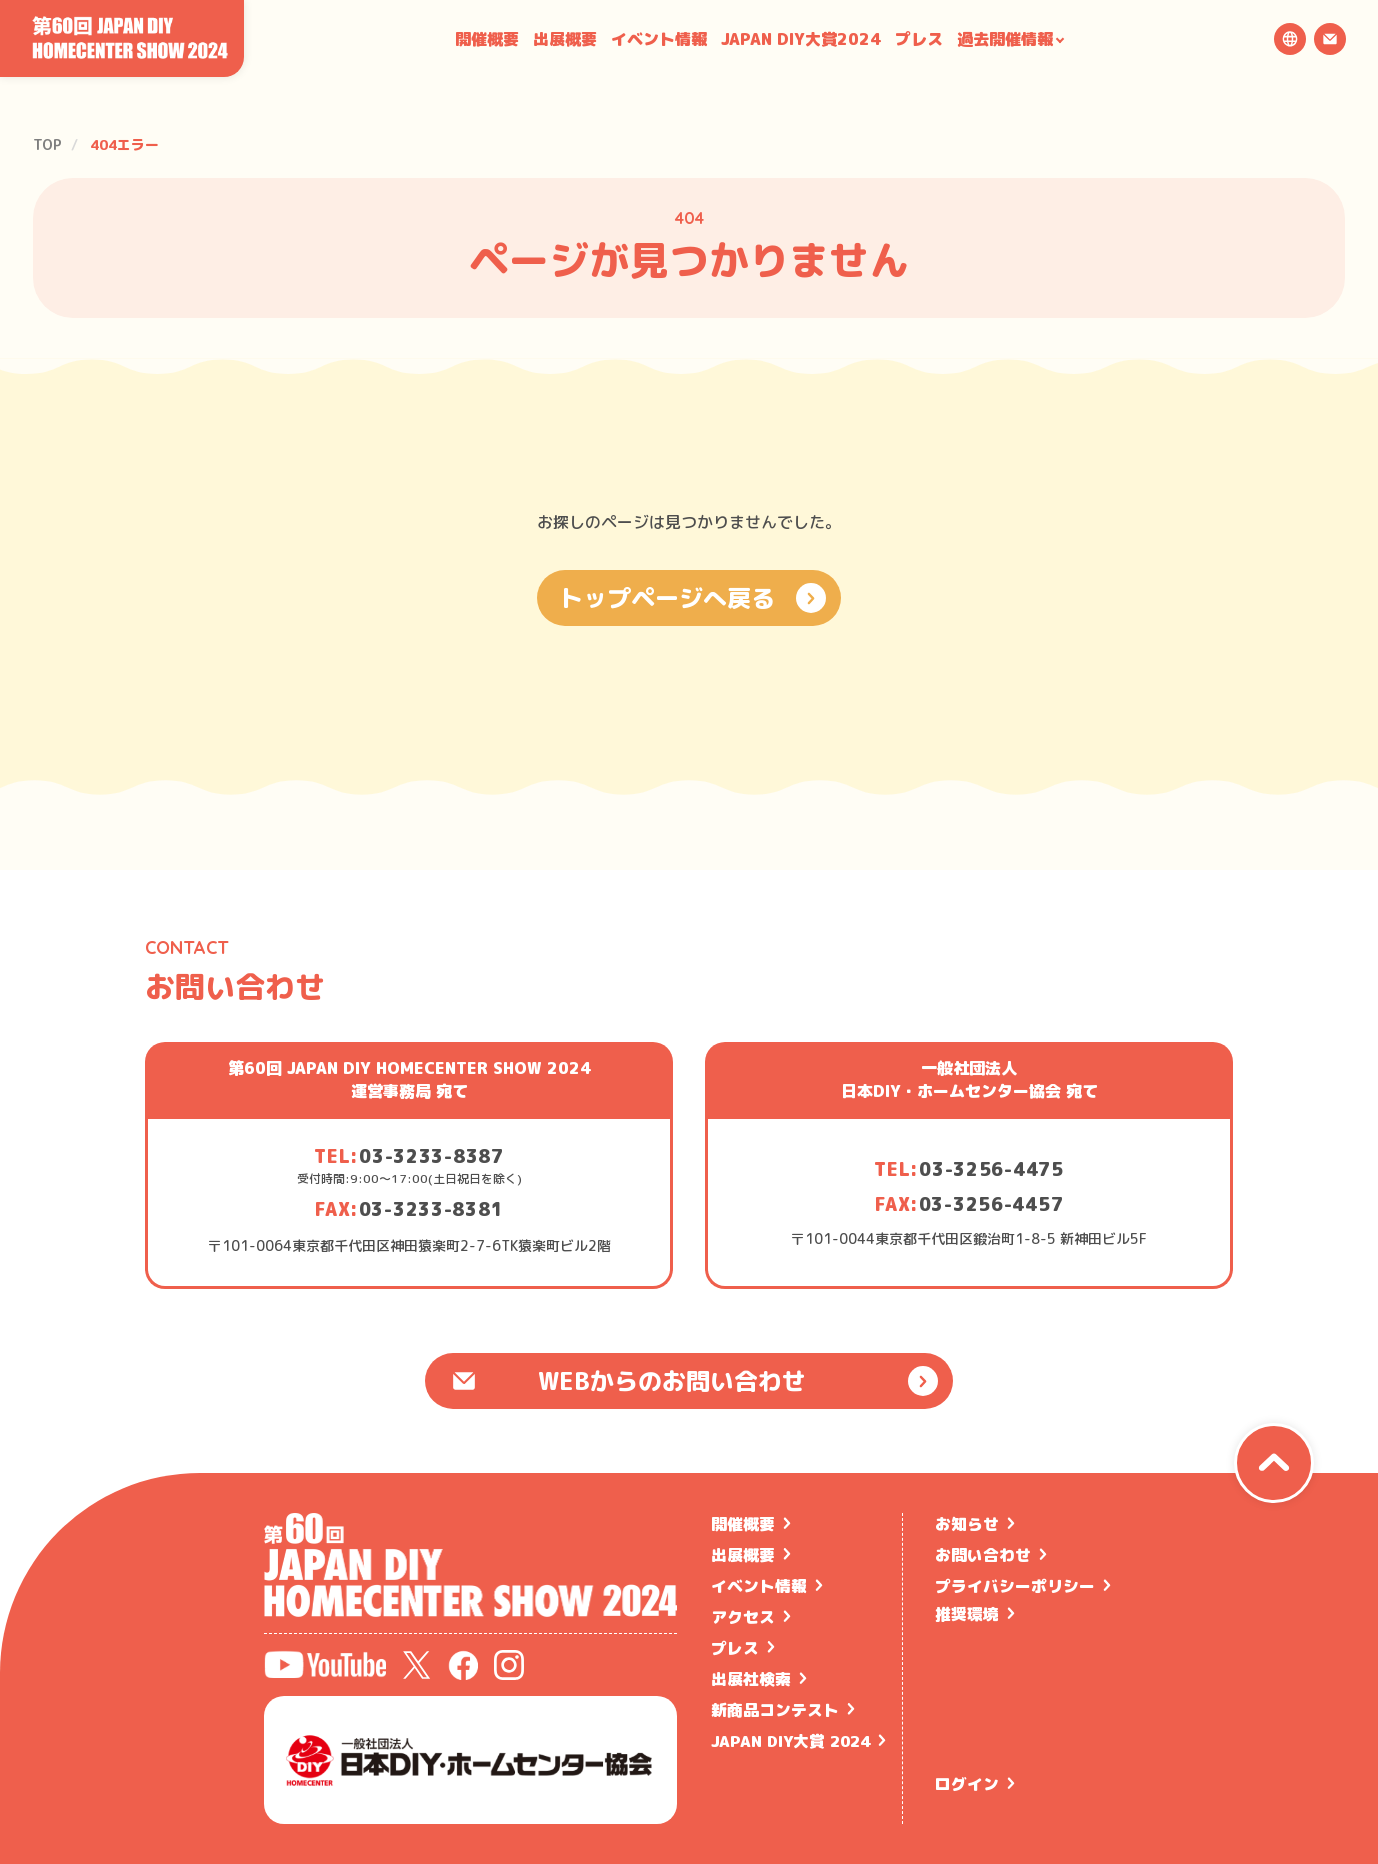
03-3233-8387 (431, 1156)
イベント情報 (659, 39)
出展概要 (565, 39)
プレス (919, 39)
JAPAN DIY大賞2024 (801, 39)
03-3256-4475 (991, 1169)
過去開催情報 (1005, 39)
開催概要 (487, 39)
